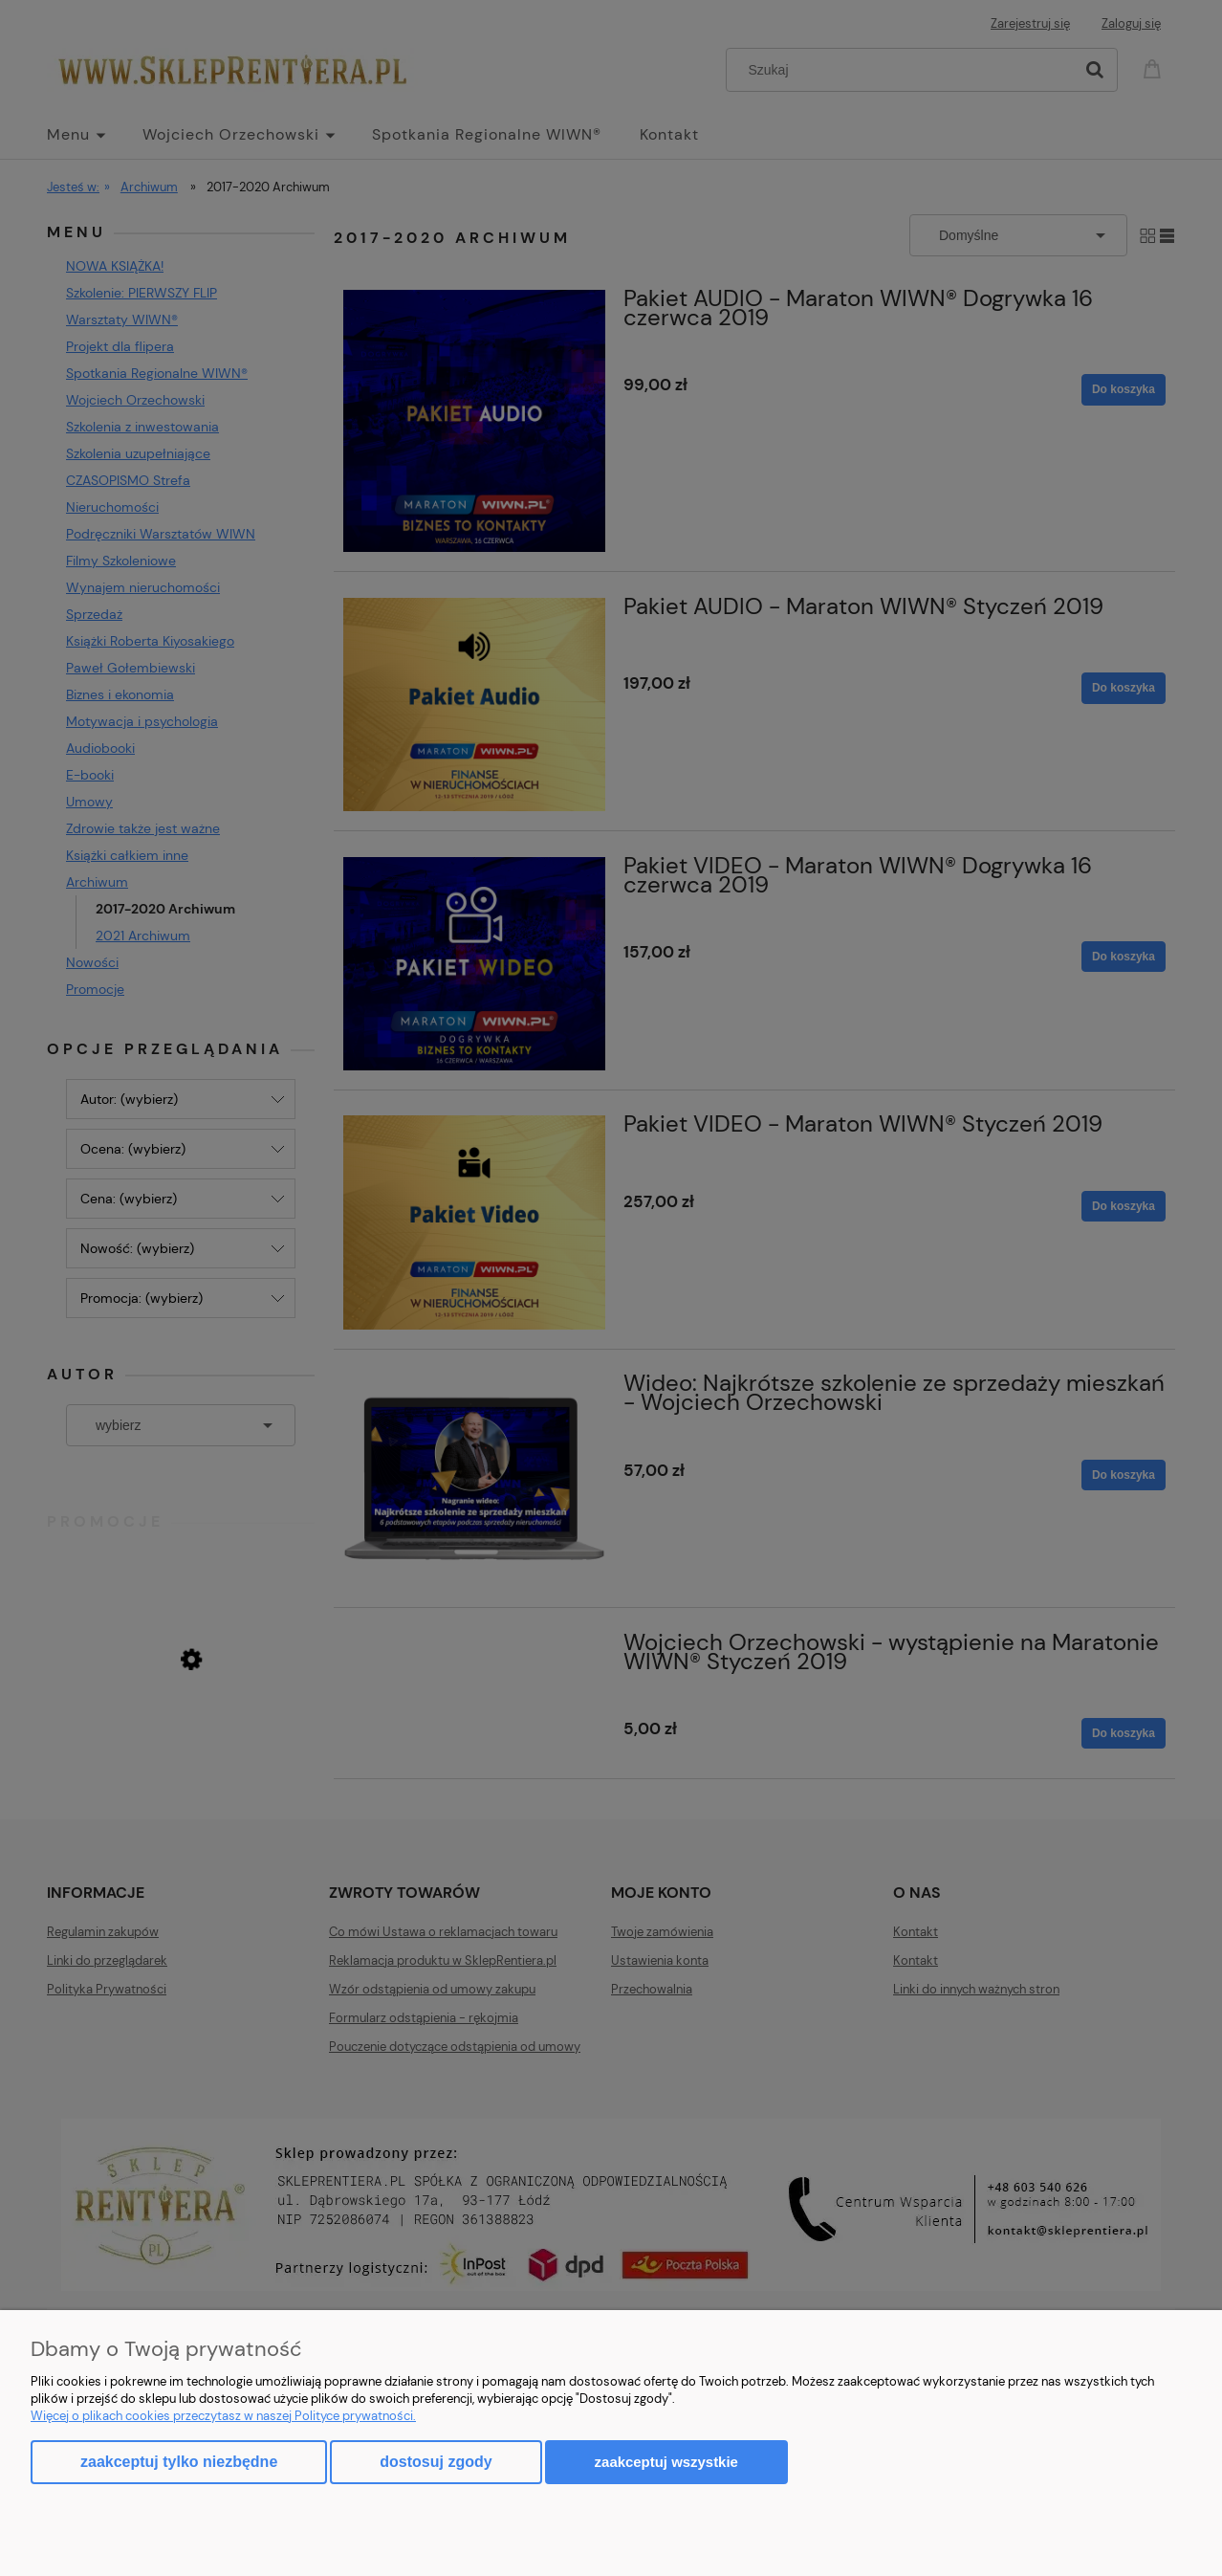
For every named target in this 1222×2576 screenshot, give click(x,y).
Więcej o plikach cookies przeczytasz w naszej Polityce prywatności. (223, 2416)
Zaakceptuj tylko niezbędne (178, 2462)
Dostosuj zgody (435, 2462)
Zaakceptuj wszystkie (666, 2462)
